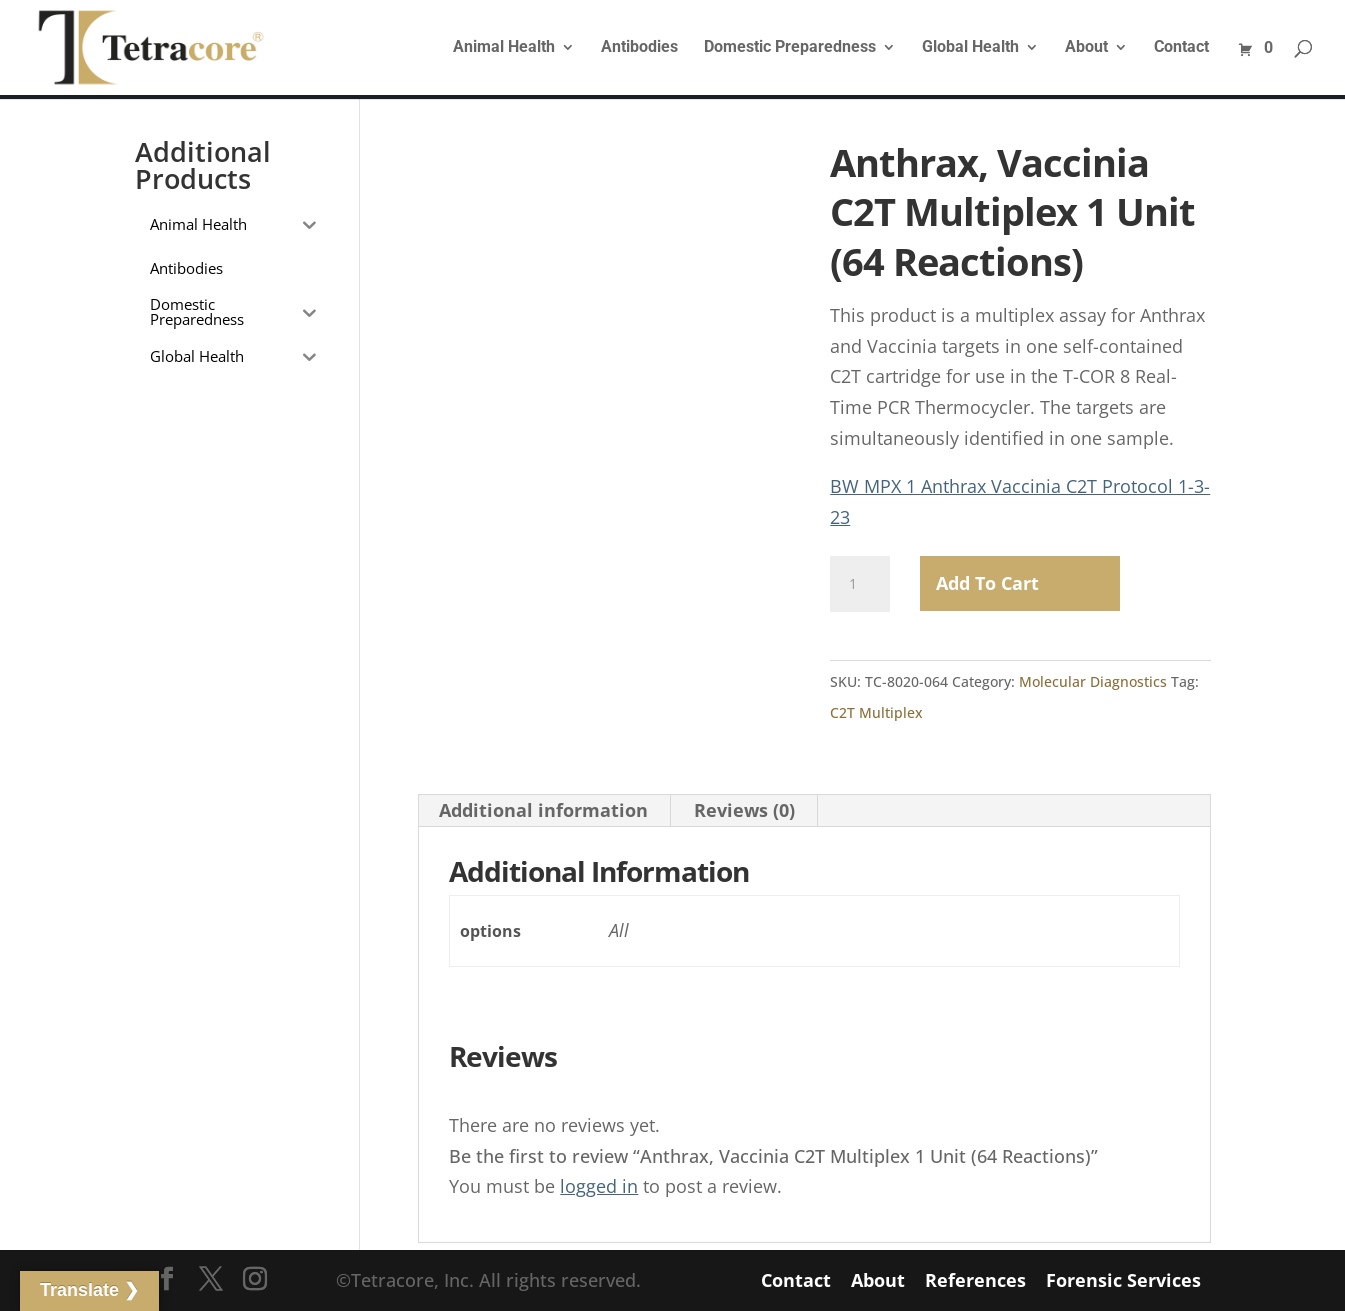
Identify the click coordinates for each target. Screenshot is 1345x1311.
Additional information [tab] (543, 810)
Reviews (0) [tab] (744, 810)
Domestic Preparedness (790, 48)
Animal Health (504, 48)
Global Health (970, 48)
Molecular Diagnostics (1093, 681)
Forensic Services (1123, 1280)
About (1086, 48)
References (975, 1280)
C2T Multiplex (876, 712)
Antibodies (639, 48)
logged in (599, 1186)
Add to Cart (987, 583)
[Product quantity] (860, 584)
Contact (1181, 48)
